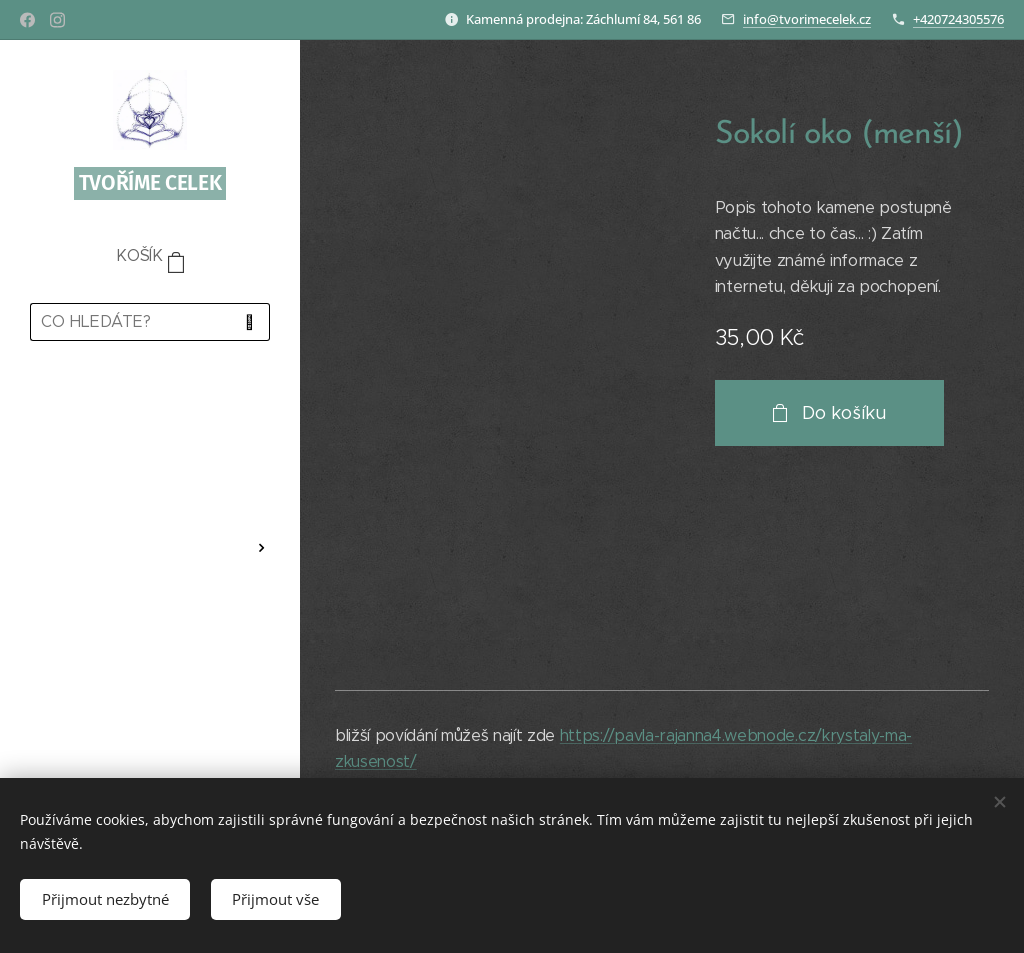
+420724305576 (958, 19)
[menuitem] (150, 414)
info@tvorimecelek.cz (807, 19)
